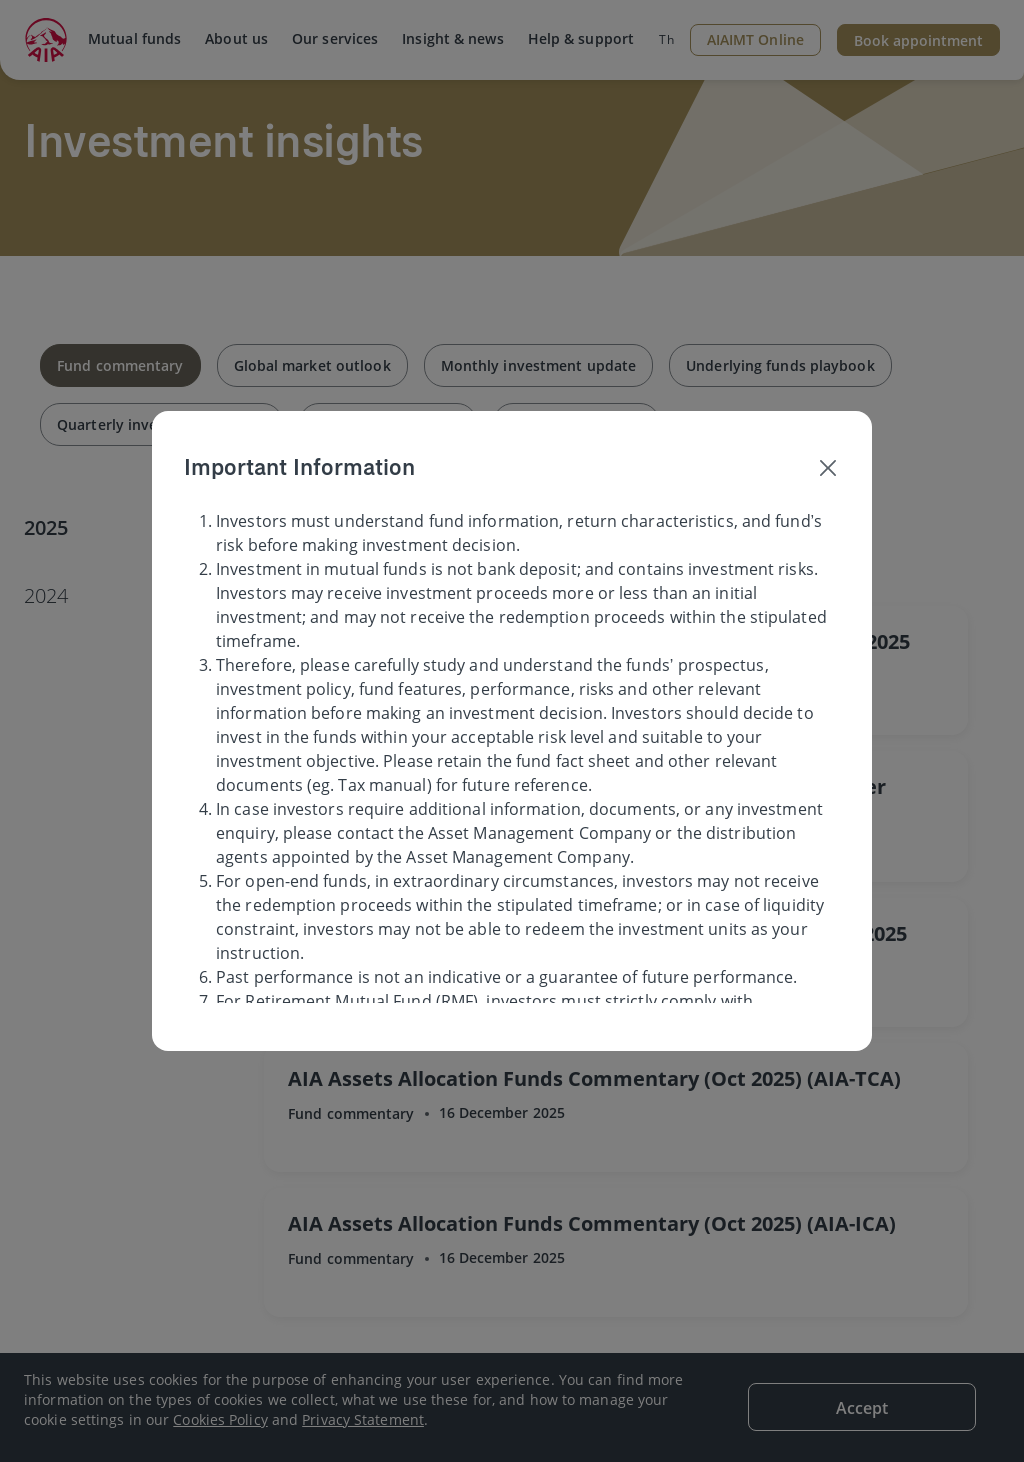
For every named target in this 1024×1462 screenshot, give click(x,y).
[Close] (828, 467)
